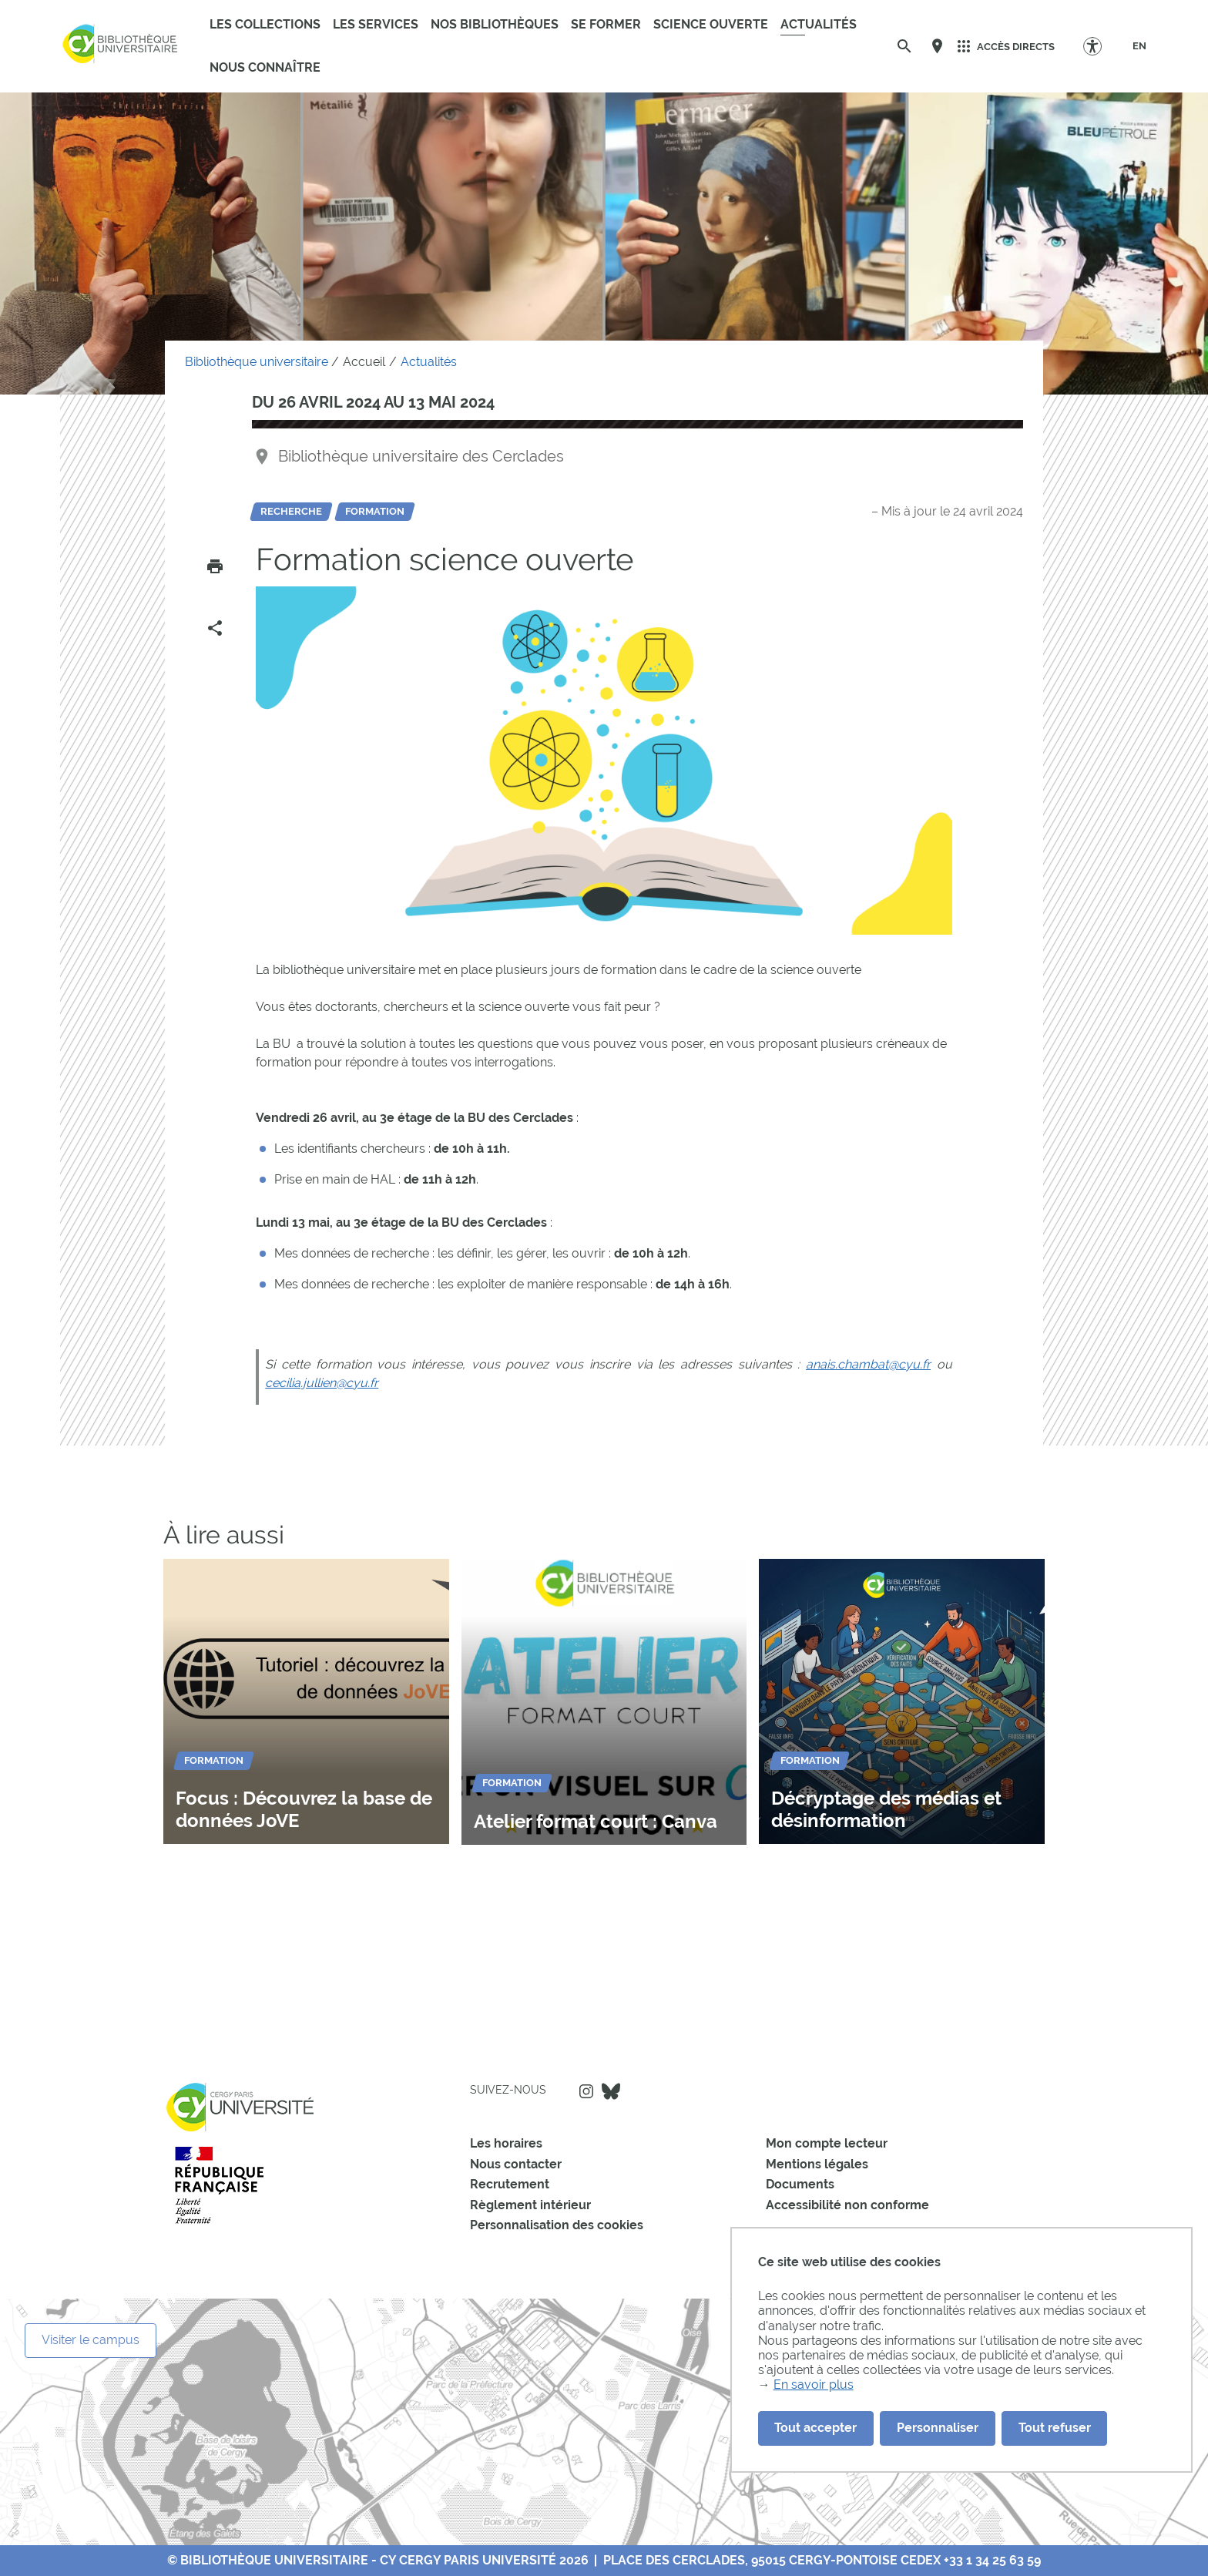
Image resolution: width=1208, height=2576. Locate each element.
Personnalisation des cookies (556, 2225)
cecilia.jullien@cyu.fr (321, 1382)
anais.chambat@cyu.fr (868, 1364)
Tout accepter (815, 2427)
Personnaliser (937, 2427)
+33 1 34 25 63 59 (992, 2560)
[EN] (1139, 46)
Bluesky (611, 2091)
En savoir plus (813, 2384)
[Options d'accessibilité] (1099, 45)
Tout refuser (1054, 2427)
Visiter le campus (90, 2340)
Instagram (586, 2091)
